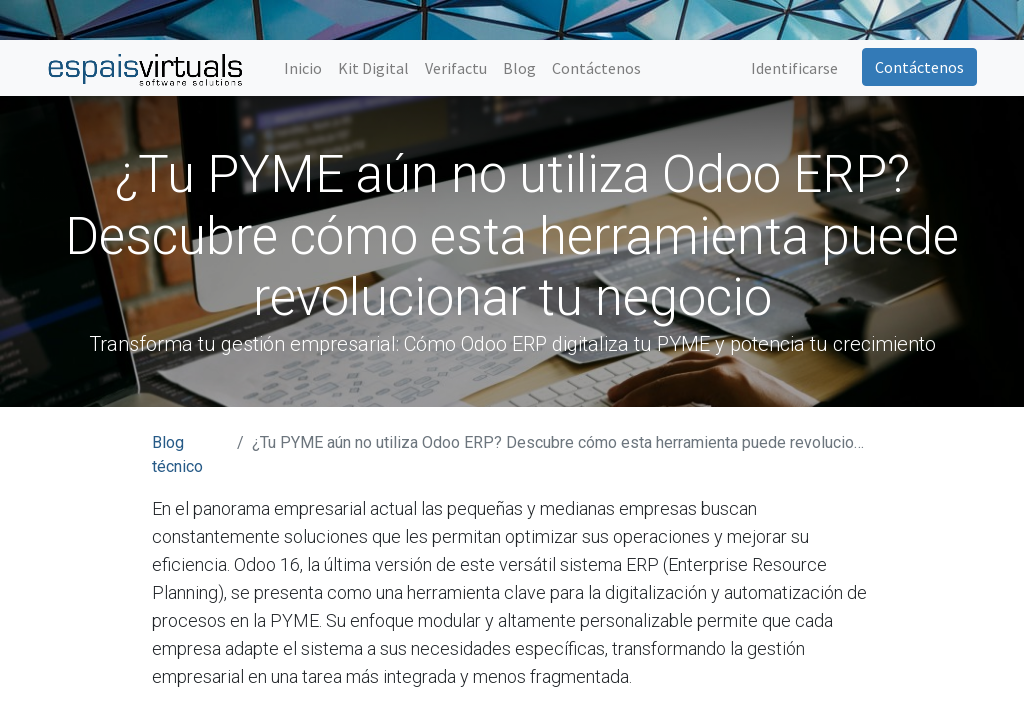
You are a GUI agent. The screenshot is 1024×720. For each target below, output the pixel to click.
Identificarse (794, 68)
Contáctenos (919, 67)
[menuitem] (303, 68)
